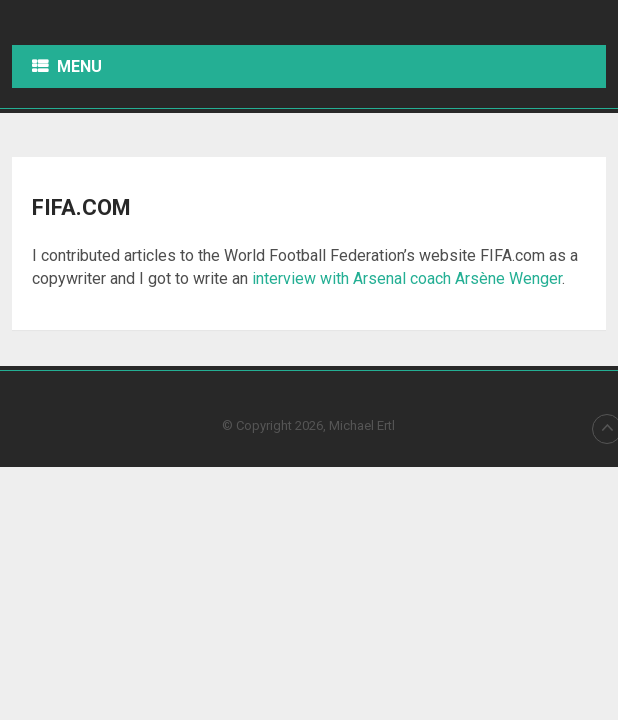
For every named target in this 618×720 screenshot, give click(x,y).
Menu (79, 66)
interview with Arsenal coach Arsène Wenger (407, 278)
